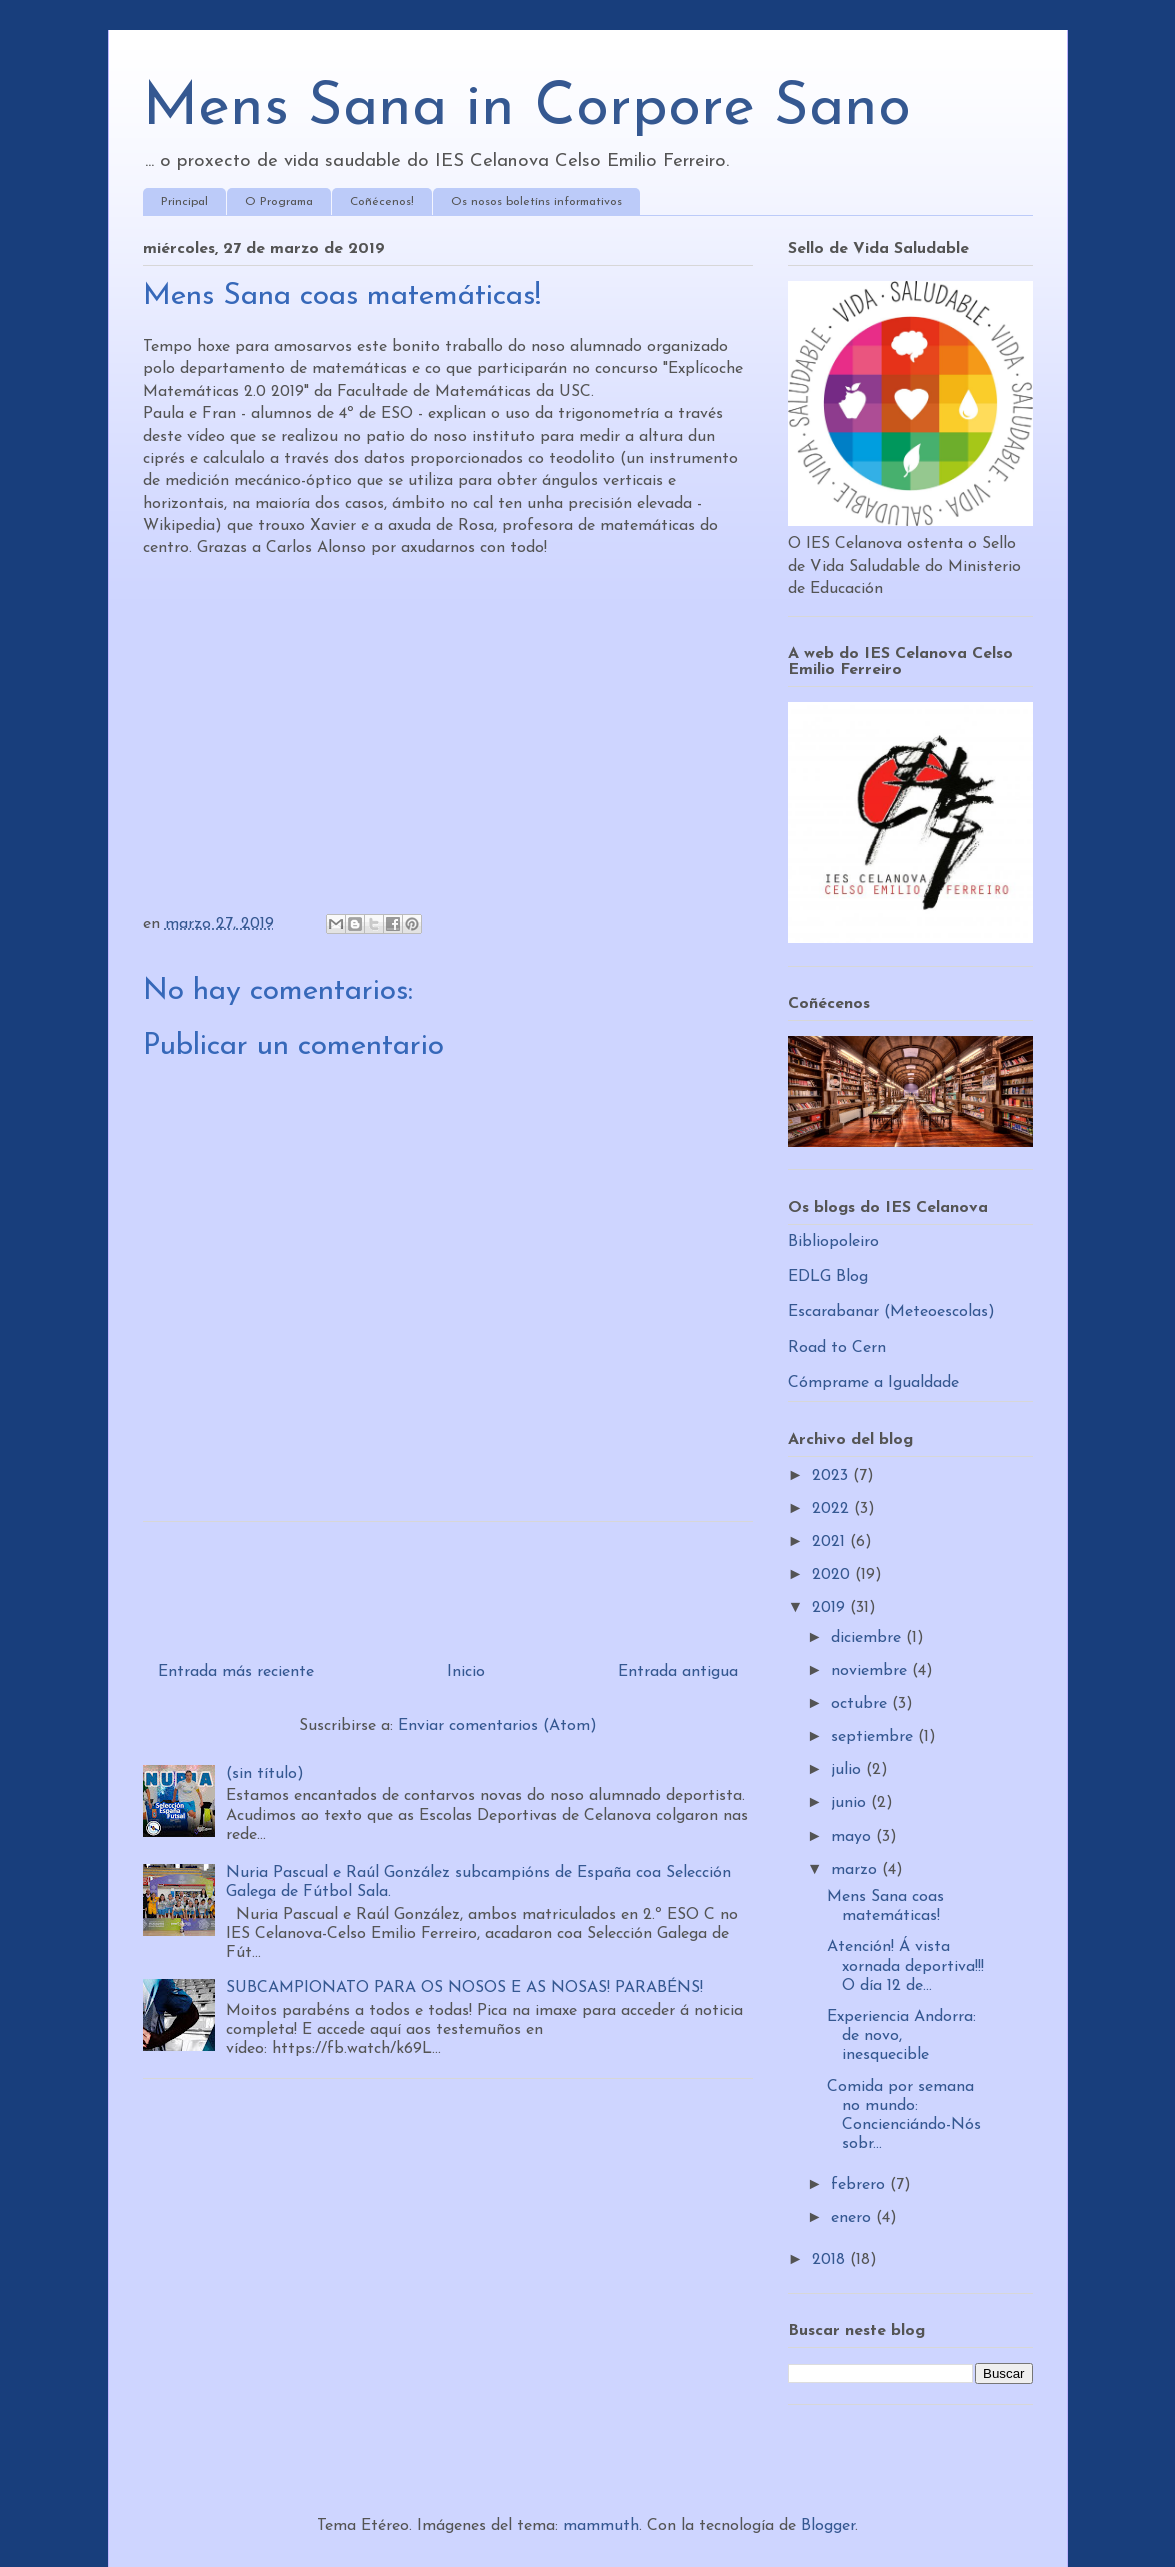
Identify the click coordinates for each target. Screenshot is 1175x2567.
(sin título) (265, 1774)
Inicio (466, 1672)
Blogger (828, 2526)
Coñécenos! (382, 202)
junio (851, 1803)
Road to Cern (837, 1348)
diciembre (868, 1638)
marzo (856, 1870)
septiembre (874, 1737)
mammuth (601, 2526)
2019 (831, 1608)
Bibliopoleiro (833, 1242)
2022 (833, 1509)
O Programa (279, 202)
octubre (861, 1704)
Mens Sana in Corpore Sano (527, 109)
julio (848, 1770)
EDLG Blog (828, 1277)
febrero (860, 2185)
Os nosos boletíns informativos (536, 202)
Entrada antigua (678, 1672)
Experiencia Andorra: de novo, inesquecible (901, 2036)
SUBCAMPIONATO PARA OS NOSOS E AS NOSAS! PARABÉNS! (464, 1988)
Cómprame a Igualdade (873, 1383)
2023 (832, 1476)
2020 (833, 1575)
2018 (831, 2260)
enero (853, 2218)
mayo (853, 1837)
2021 (831, 1542)
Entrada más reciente (236, 1672)
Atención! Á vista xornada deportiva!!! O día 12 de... (905, 1966)
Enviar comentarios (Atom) (497, 1726)
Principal (184, 202)
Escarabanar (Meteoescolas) (891, 1312)
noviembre (871, 1671)
